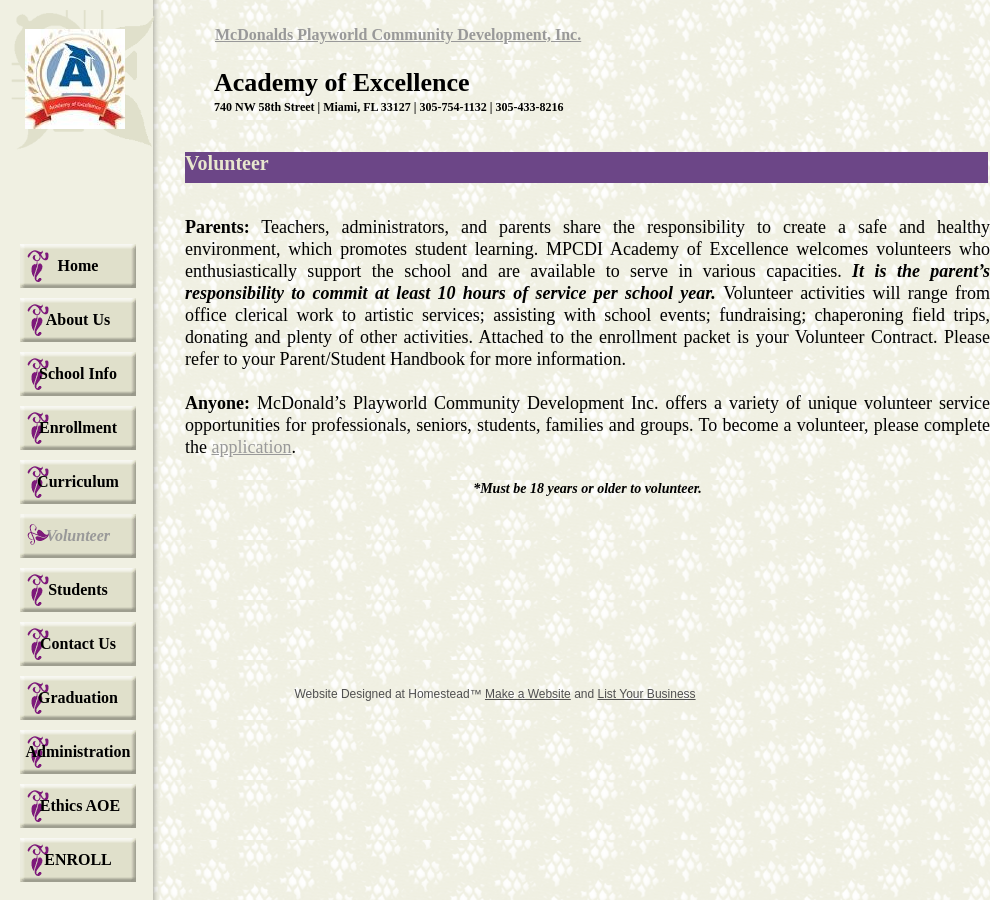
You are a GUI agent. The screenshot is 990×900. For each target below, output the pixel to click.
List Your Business (647, 694)
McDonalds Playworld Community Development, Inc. (398, 34)
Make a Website (528, 694)
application (252, 447)
